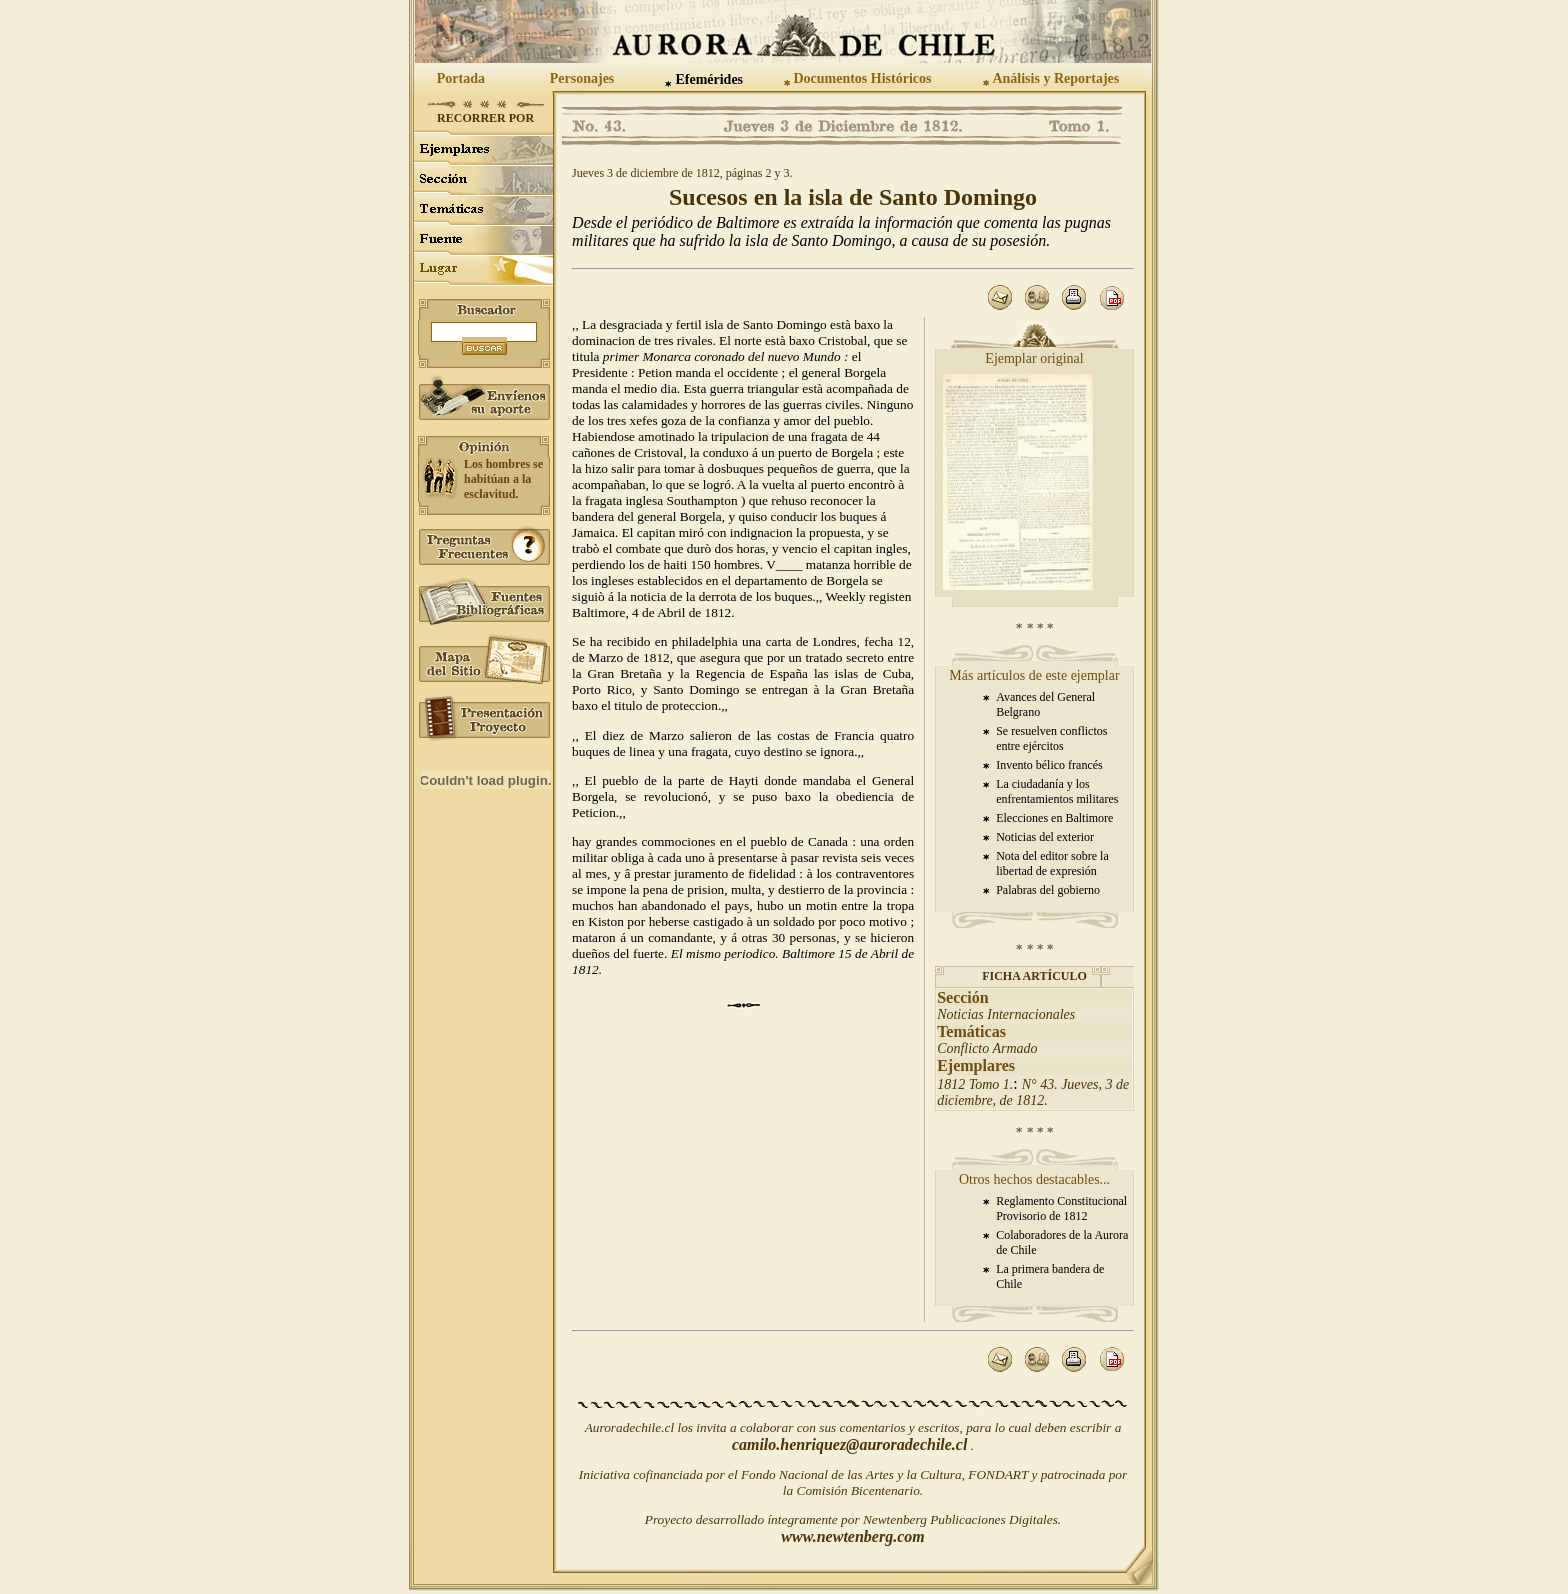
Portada (461, 78)
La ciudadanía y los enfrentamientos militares (1057, 791)
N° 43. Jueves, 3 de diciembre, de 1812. (1033, 1092)
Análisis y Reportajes (1055, 78)
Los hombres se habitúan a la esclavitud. (503, 479)
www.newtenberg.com (852, 1536)
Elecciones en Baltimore (1054, 818)
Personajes (582, 78)
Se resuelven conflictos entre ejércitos (1051, 738)
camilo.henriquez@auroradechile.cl (850, 1444)
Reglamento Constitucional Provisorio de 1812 (1061, 1208)
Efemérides (709, 79)
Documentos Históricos (862, 78)
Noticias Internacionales (1006, 1014)
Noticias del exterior (1045, 837)
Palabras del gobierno (1048, 890)
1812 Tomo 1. (975, 1084)
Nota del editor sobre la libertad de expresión (1052, 863)
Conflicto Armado (987, 1048)
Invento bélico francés (1049, 765)
